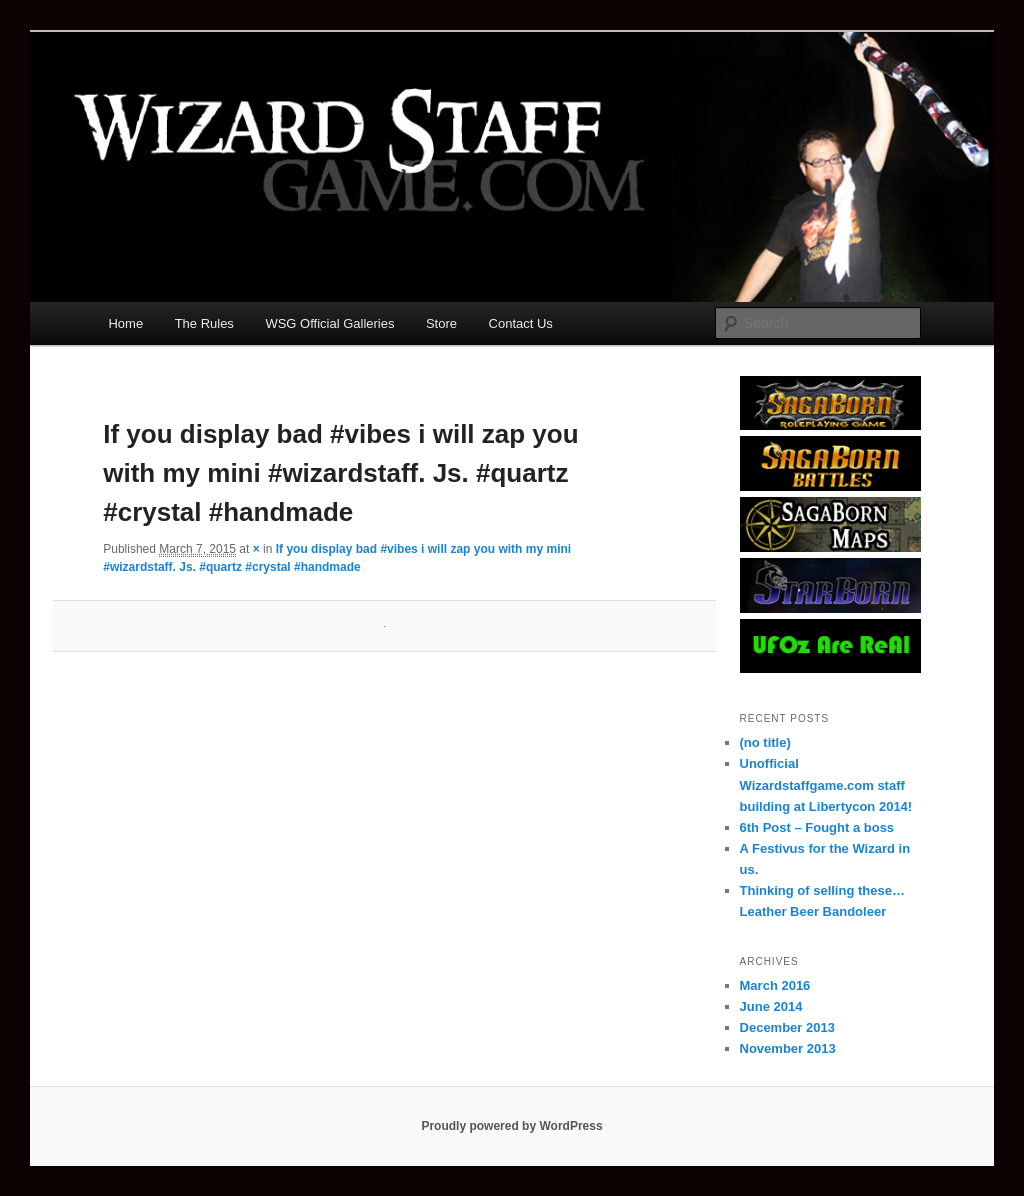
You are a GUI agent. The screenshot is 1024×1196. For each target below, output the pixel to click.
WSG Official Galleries (329, 323)
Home (125, 323)
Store (441, 323)
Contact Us (521, 323)
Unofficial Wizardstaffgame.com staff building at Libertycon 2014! (826, 784)
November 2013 (788, 1048)
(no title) (765, 742)
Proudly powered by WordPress (511, 1126)
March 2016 (775, 985)
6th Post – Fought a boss (817, 827)
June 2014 (771, 1006)
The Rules (204, 323)
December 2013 (787, 1027)
